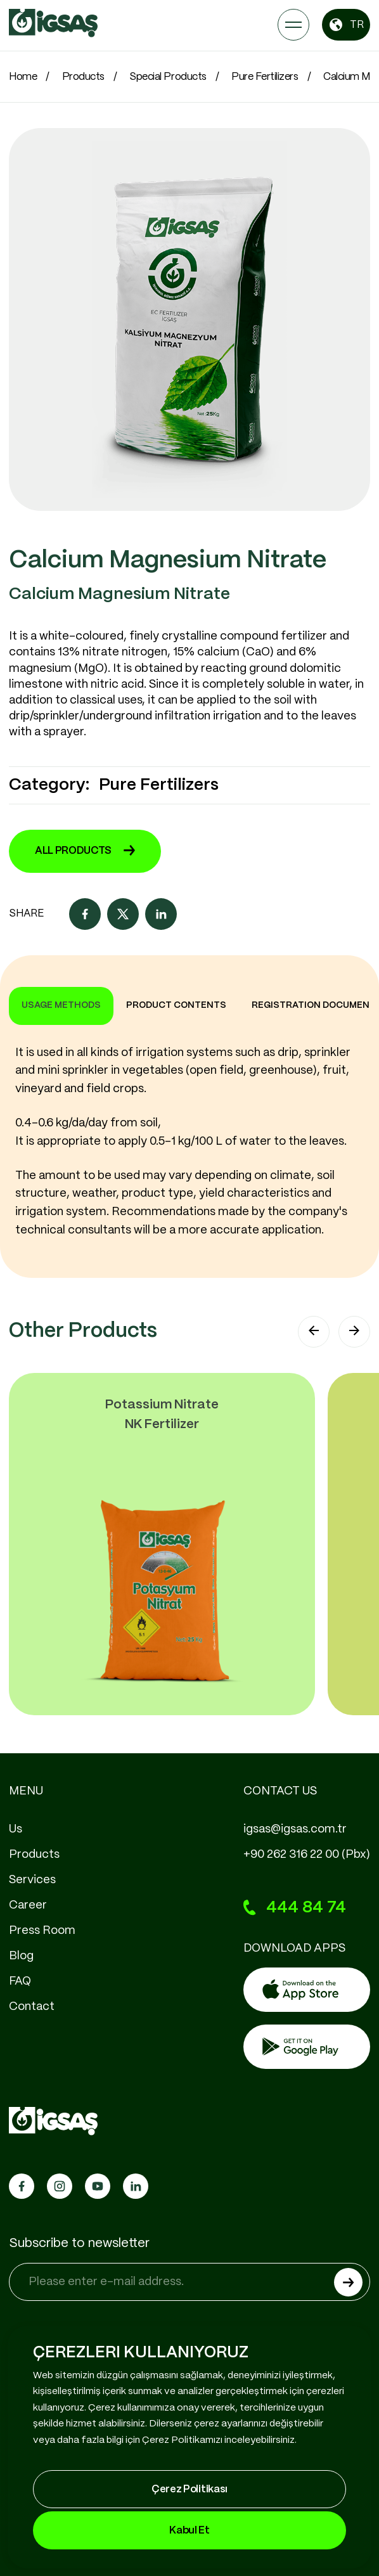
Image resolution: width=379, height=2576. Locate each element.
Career (28, 1905)
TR (346, 24)
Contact (32, 2006)
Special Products (167, 77)
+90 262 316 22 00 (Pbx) (306, 1854)
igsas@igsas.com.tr (295, 1829)
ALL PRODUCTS (85, 851)
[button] (314, 1332)
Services (32, 1880)
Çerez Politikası (189, 2489)
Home (23, 77)
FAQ (20, 1981)
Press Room (42, 1930)
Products (83, 77)
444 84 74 (294, 1908)
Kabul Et (189, 2530)
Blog (21, 1956)
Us (15, 1829)
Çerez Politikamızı (182, 2440)
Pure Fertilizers (264, 77)
